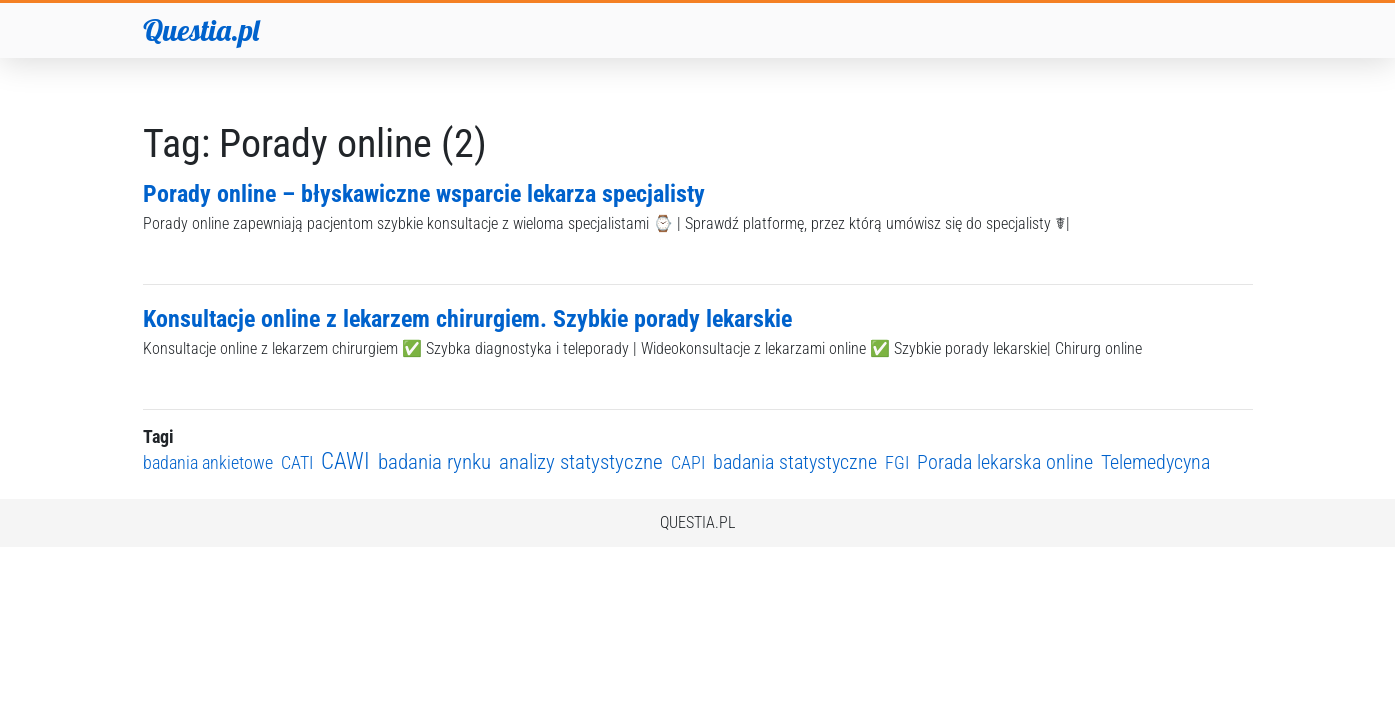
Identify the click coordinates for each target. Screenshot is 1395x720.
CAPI (688, 462)
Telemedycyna (1155, 462)
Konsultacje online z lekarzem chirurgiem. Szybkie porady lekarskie (467, 319)
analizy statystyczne (581, 461)
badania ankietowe (208, 462)
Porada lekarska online (1005, 462)
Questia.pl (201, 30)
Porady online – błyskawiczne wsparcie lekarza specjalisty (424, 194)
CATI (297, 462)
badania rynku (434, 461)
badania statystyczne (795, 462)
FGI (897, 462)
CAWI (345, 461)
